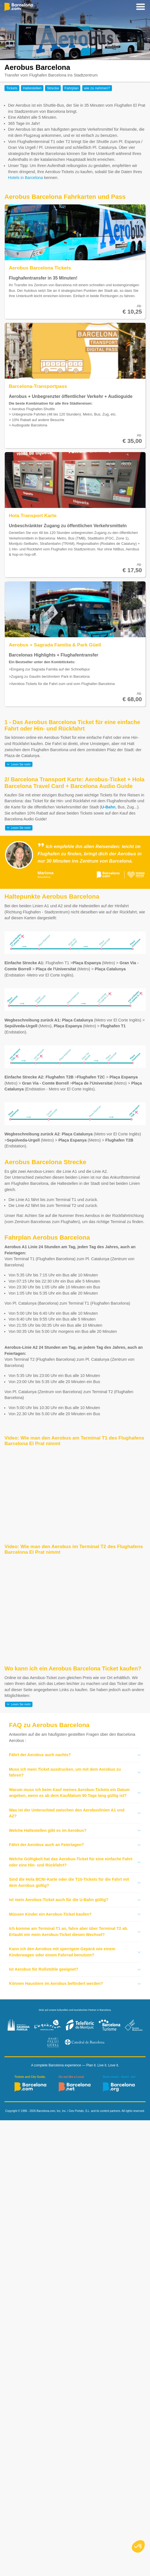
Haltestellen (32, 88)
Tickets (11, 88)
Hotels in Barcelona (25, 177)
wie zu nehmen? (97, 88)
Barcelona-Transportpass (38, 386)
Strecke (53, 88)
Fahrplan (71, 88)
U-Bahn (108, 807)
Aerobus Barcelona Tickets (40, 268)
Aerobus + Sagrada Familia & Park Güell (55, 645)
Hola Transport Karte (33, 515)
